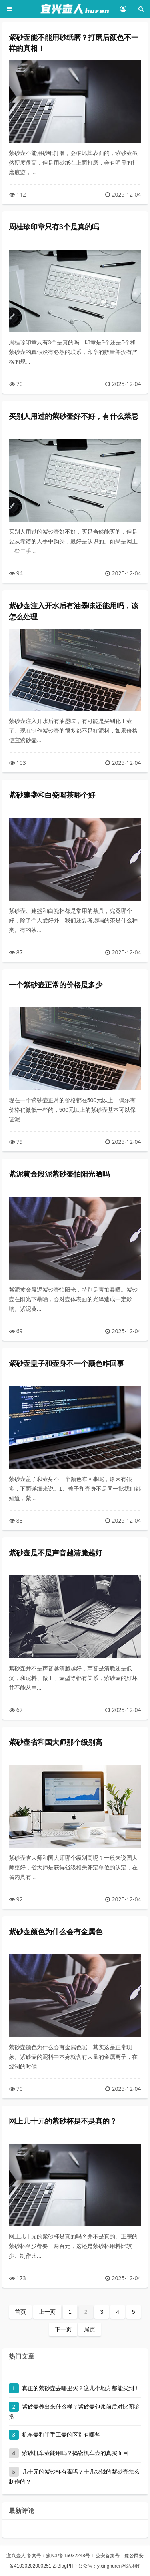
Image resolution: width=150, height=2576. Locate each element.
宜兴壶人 (16, 2555)
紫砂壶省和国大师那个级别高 (55, 1742)
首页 (20, 2312)
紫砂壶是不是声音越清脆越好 (55, 1553)
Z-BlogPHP (65, 2566)
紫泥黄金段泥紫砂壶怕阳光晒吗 (59, 1174)
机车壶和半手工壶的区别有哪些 (61, 2434)
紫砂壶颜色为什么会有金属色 (55, 1932)
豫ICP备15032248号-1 (70, 2555)
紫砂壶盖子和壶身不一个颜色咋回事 (66, 1364)
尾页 (89, 2329)
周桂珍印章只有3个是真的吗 (54, 227)
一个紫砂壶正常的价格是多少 (55, 985)
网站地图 (131, 2566)
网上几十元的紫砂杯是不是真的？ (63, 2121)
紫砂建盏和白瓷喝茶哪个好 (52, 795)
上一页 (47, 2312)
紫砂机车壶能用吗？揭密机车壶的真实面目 (75, 2453)
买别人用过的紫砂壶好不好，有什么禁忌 (73, 416)
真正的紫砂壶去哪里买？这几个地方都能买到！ (81, 2388)
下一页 (63, 2329)
